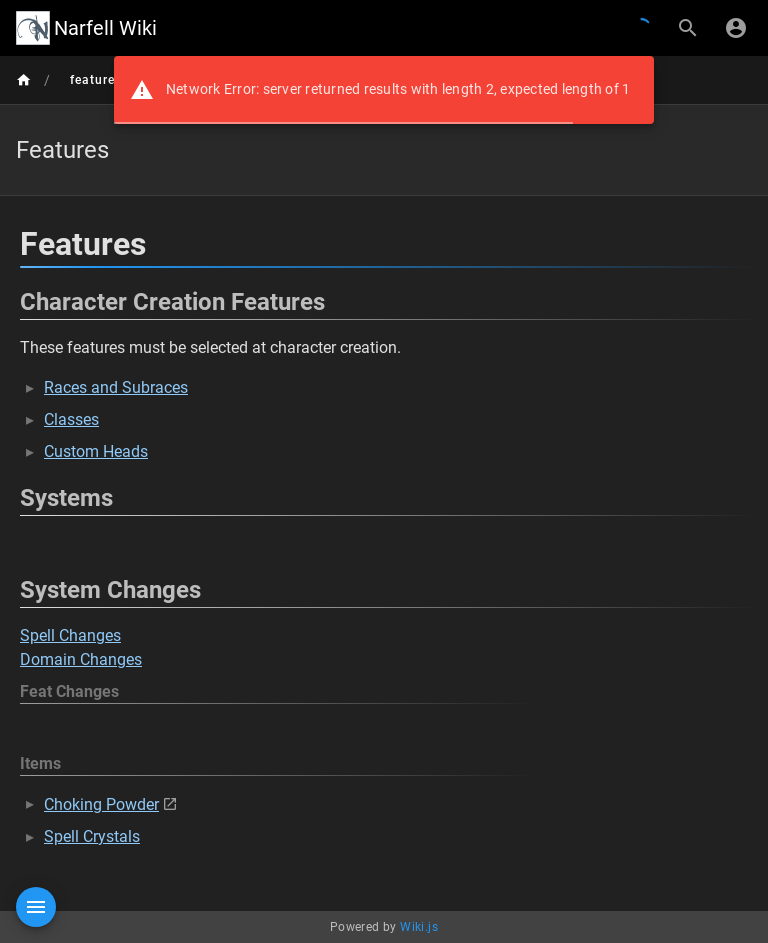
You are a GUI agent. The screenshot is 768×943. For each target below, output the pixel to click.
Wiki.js (419, 927)
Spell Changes (70, 635)
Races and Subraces (116, 387)
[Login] (736, 28)
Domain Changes (81, 659)
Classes (71, 419)
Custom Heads (96, 451)
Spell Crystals (92, 836)
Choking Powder (101, 804)
